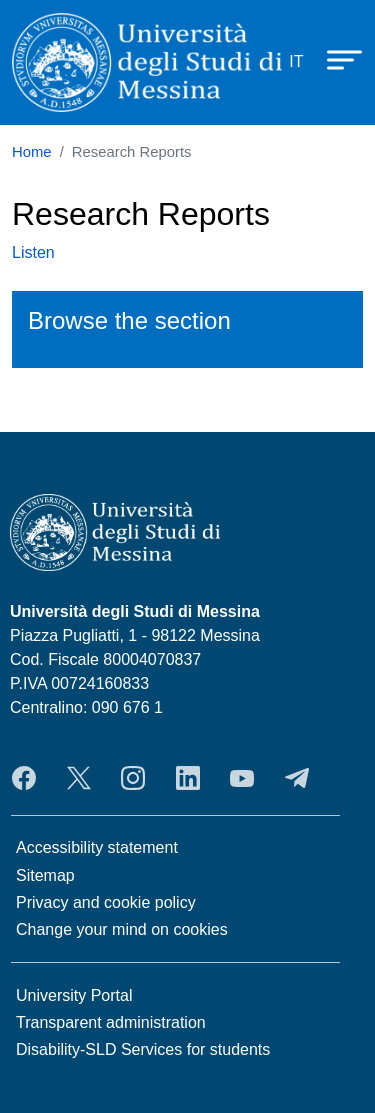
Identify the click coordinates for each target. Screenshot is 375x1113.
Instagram (133, 778)
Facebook (24, 778)
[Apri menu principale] (335, 58)
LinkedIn (188, 778)
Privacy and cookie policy (106, 902)
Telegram (297, 778)
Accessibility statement (97, 847)
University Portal (74, 995)
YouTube (242, 778)
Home (32, 152)
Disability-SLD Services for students (143, 1049)
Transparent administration (111, 1022)
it (296, 61)
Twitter (79, 778)
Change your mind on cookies (122, 929)
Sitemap (45, 875)
